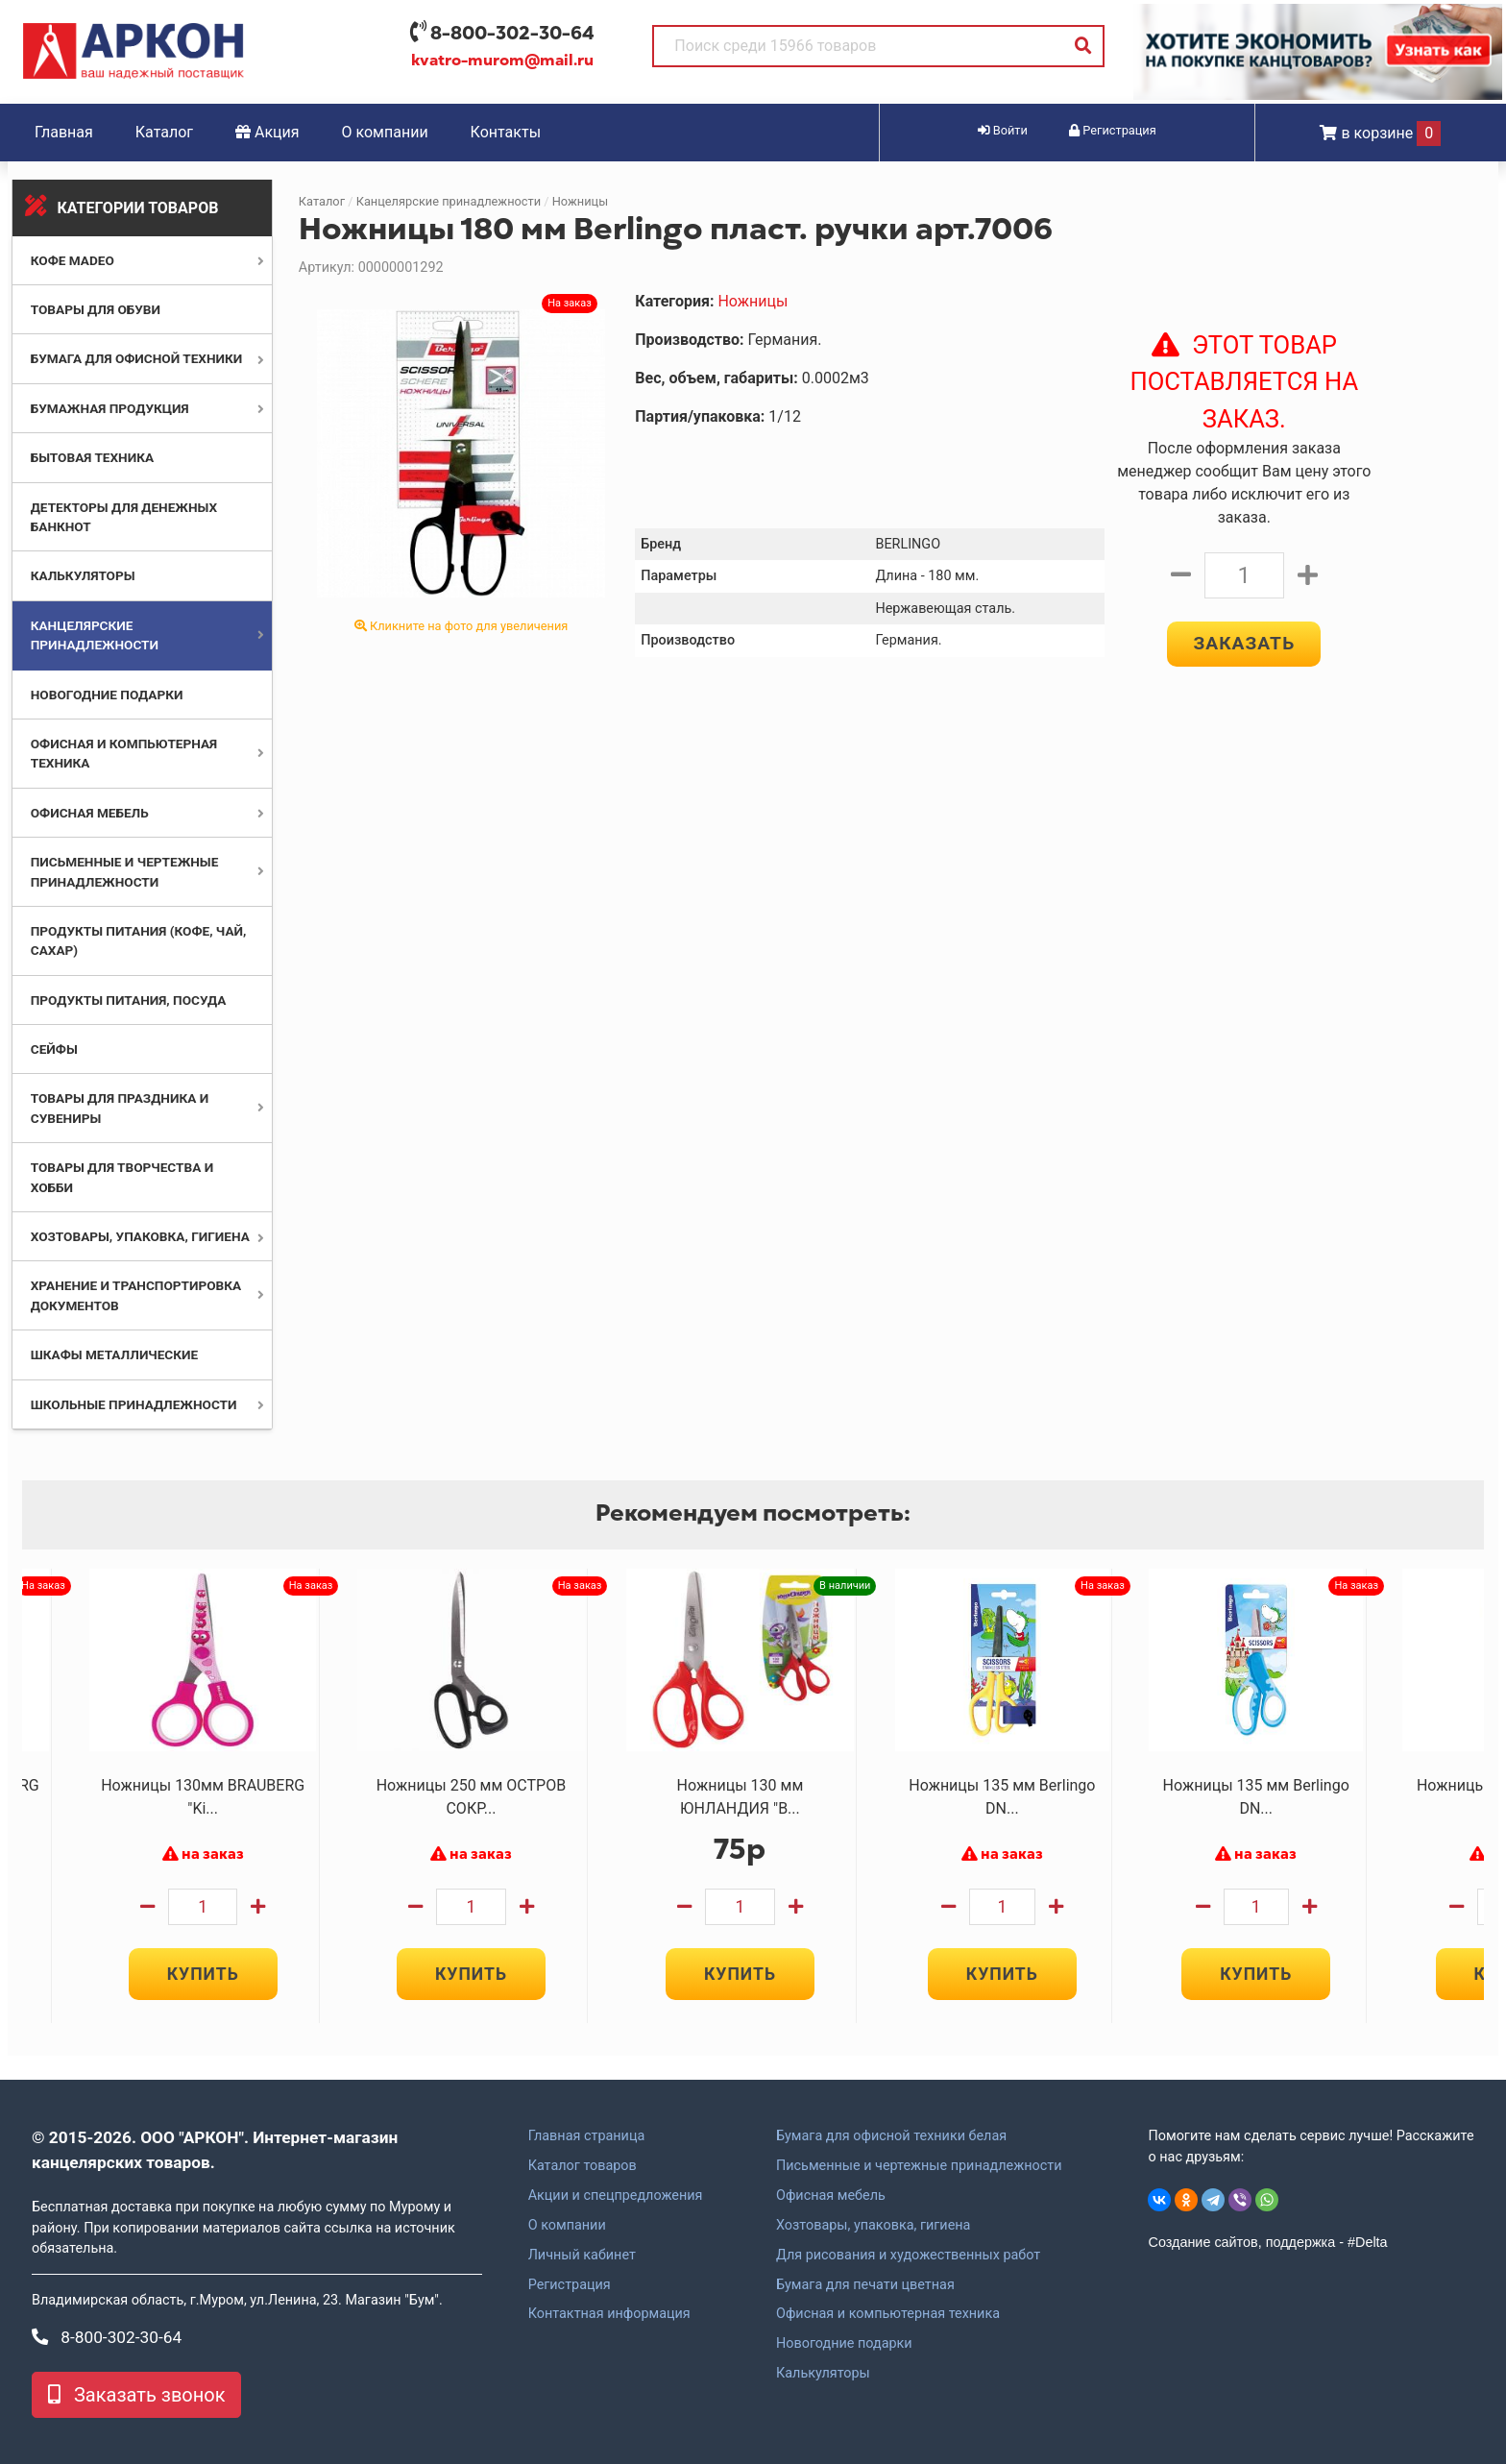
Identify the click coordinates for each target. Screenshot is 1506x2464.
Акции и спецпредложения (615, 2196)
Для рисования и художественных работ (908, 2255)
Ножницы (580, 201)
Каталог (164, 132)
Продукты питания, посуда (129, 1000)
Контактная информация (609, 2314)
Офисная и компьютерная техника (888, 2314)
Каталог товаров (582, 2166)
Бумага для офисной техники (137, 358)
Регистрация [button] (1112, 130)
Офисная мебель (90, 812)
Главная (64, 132)
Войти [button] (1003, 130)
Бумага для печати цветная (865, 2285)
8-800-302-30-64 (512, 33)
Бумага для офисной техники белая (891, 2136)
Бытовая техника (92, 457)
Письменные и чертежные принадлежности (918, 2166)
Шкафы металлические (114, 1354)
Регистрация (569, 2285)
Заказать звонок (136, 2394)
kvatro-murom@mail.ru (502, 60)
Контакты (506, 132)
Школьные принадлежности (134, 1404)
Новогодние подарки (107, 694)
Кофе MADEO (72, 260)
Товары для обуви (95, 309)
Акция (267, 132)
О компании (385, 132)
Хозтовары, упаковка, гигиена (140, 1236)
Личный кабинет (582, 2255)
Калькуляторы (83, 575)
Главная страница (586, 2136)
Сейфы (54, 1049)
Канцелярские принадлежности (448, 201)
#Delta (1368, 2242)
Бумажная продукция (110, 408)
